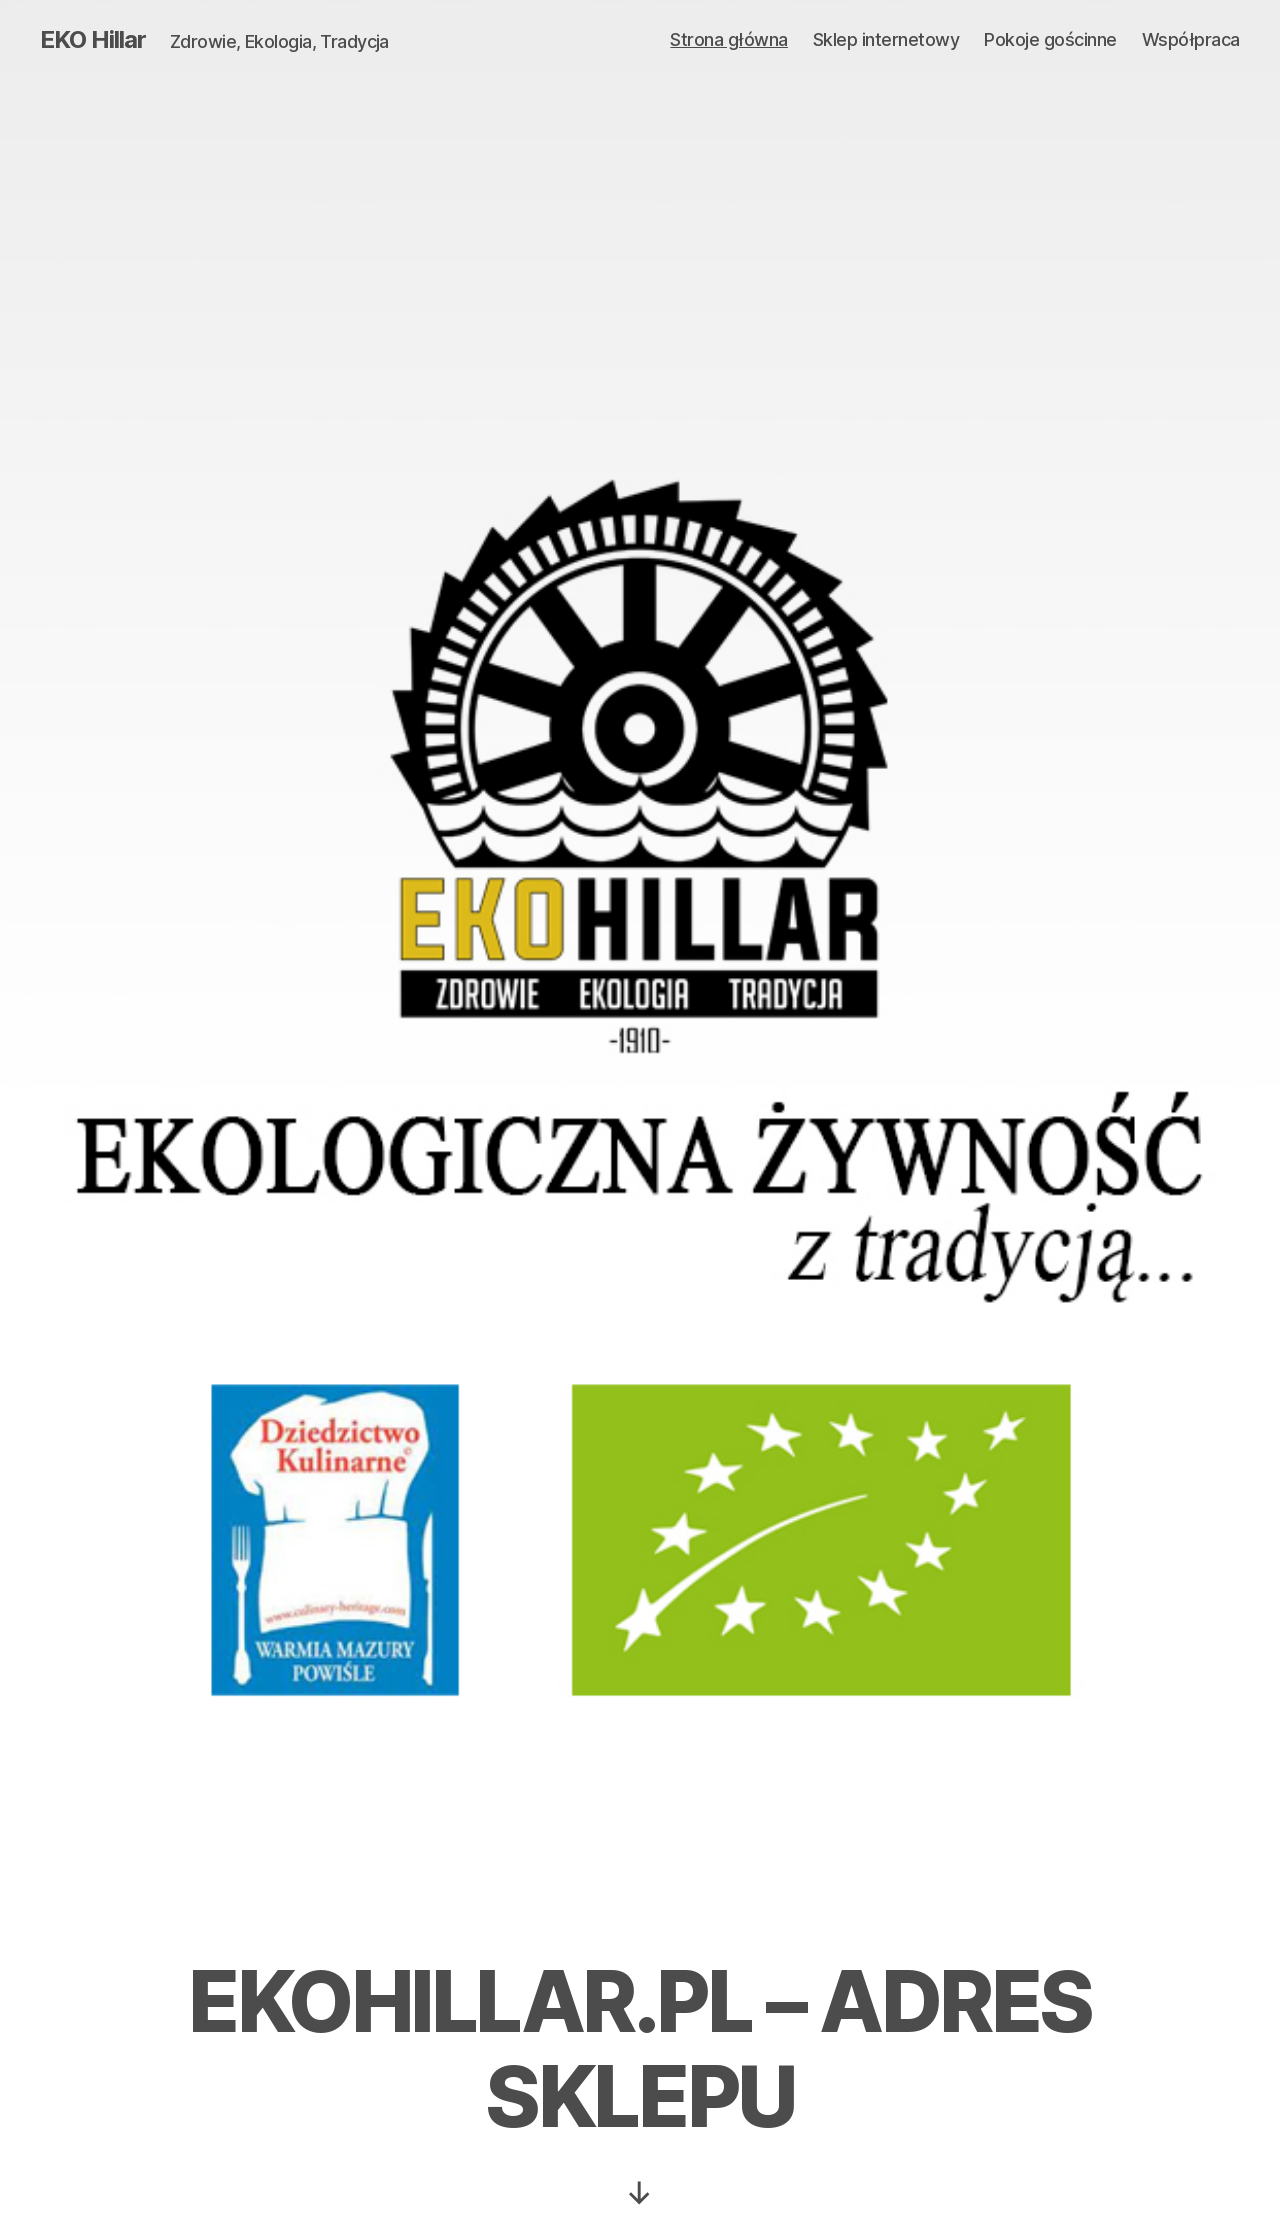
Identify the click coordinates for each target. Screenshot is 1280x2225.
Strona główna (729, 39)
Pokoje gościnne (1050, 39)
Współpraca (1191, 39)
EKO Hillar (93, 40)
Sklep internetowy (886, 39)
